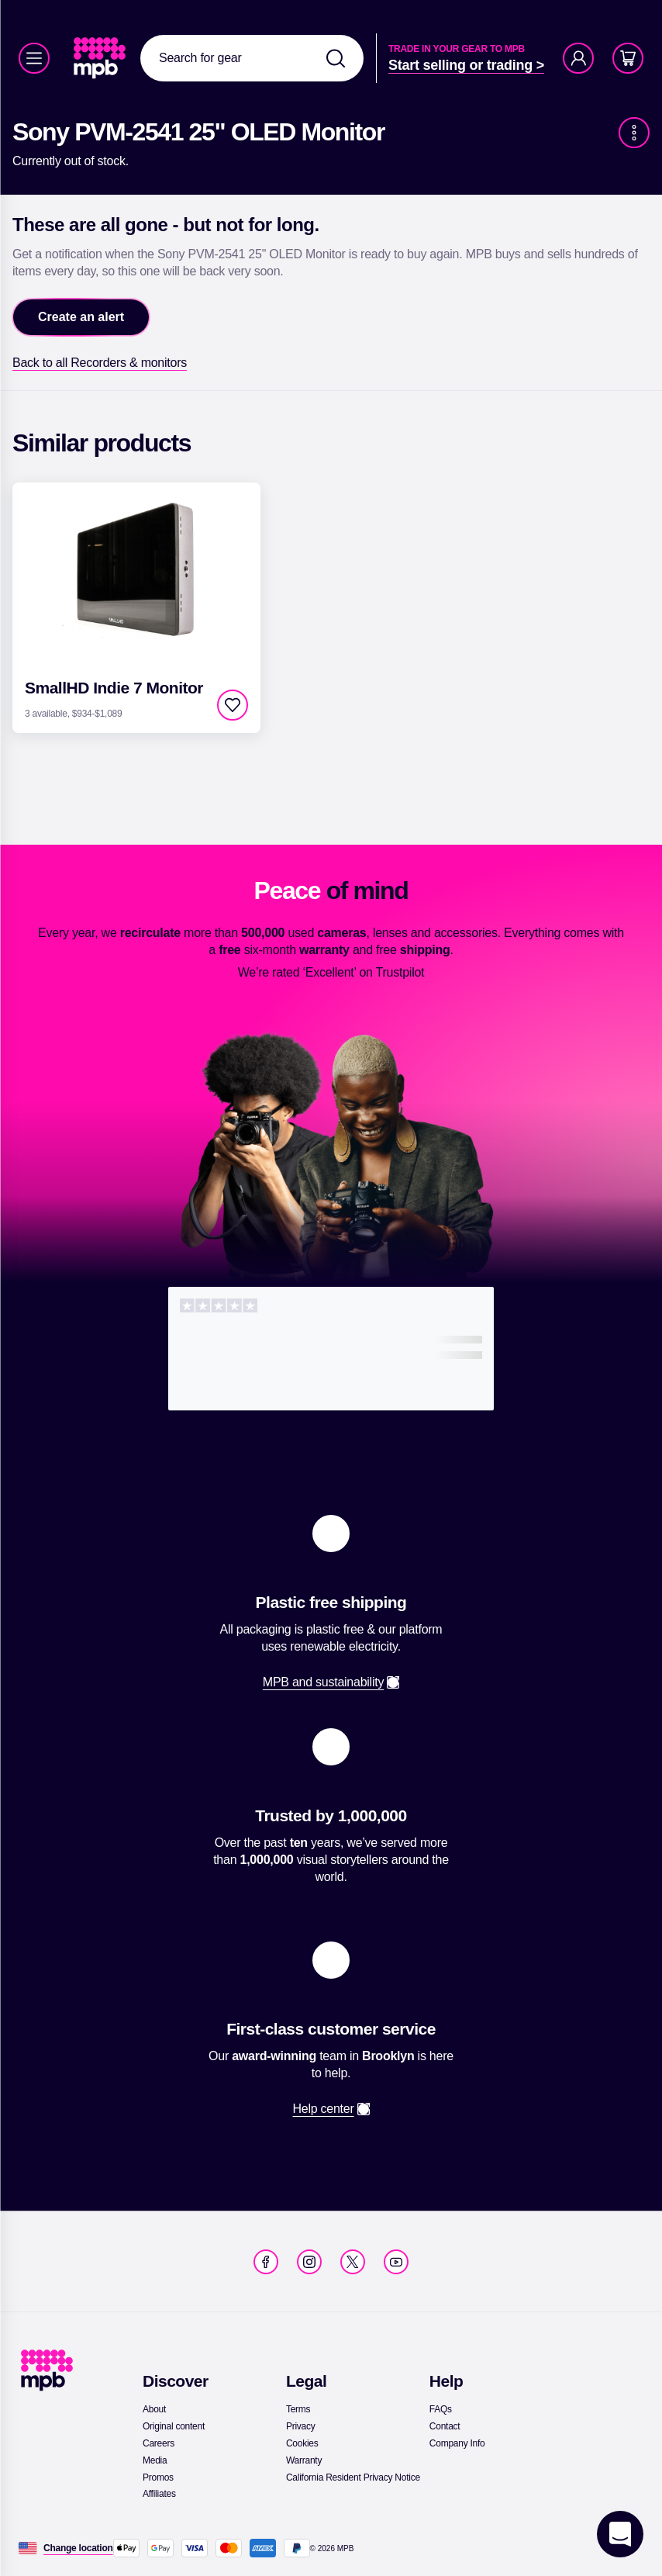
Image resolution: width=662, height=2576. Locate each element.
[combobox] (252, 58)
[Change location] (78, 2548)
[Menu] (34, 58)
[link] (101, 58)
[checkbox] (232, 705)
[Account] (578, 58)
